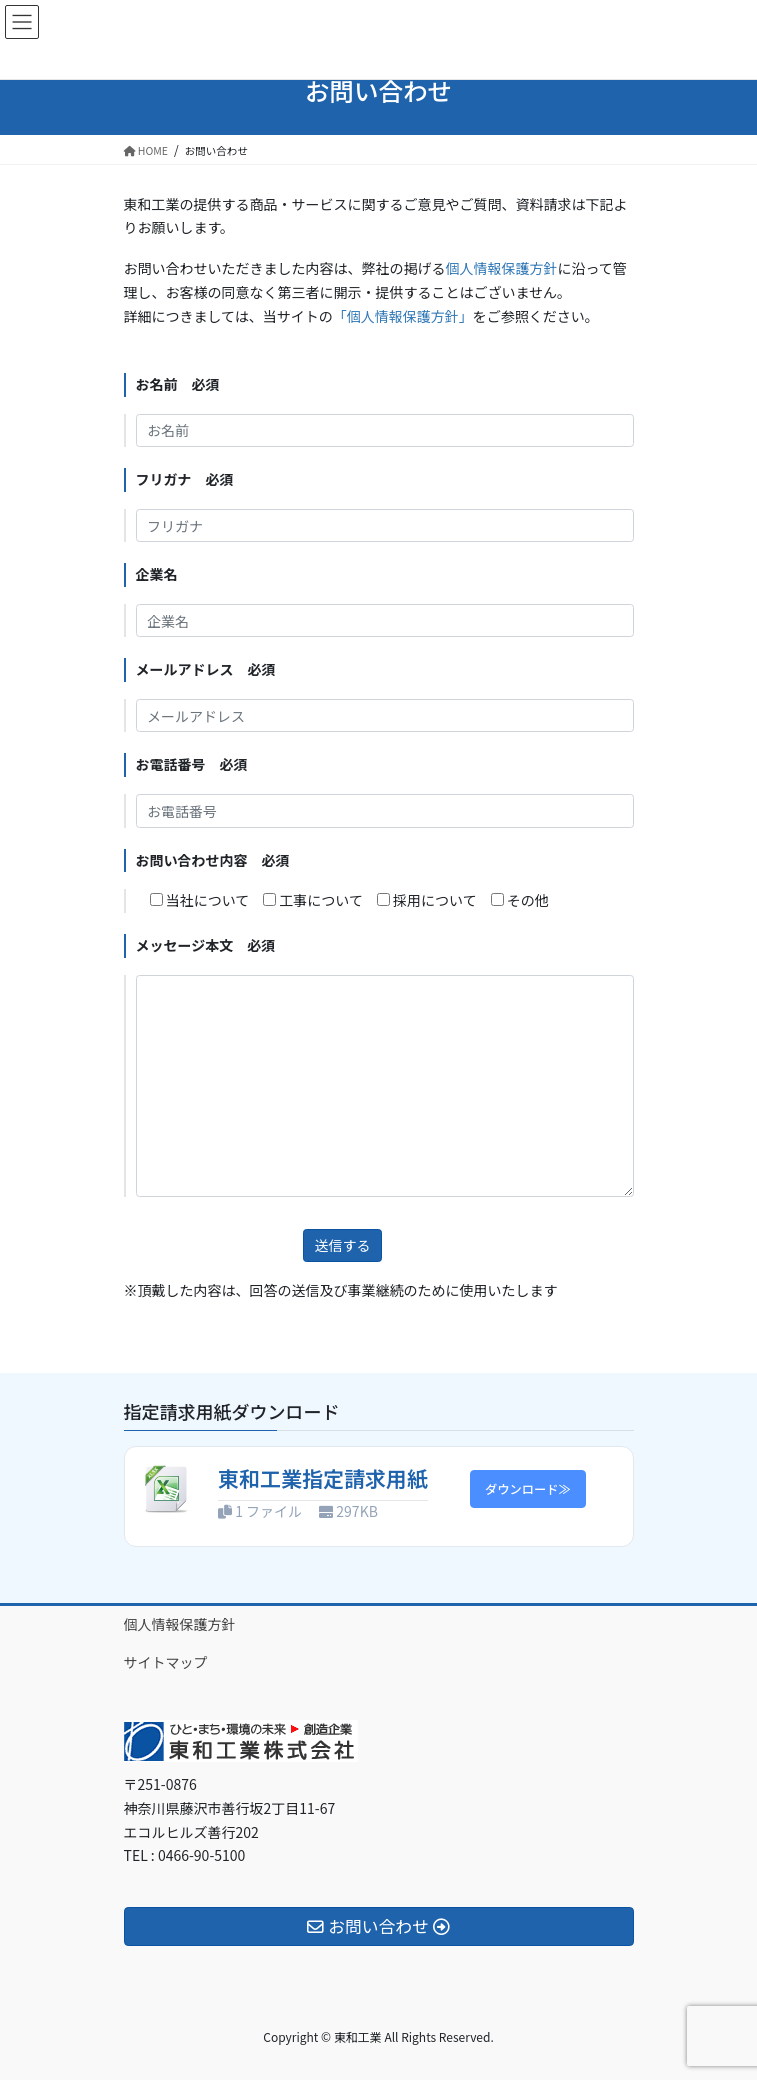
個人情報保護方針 (502, 268)
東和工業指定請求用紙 (323, 1478)
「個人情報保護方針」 (403, 316)
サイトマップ (166, 1662)
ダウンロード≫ (528, 1489)
